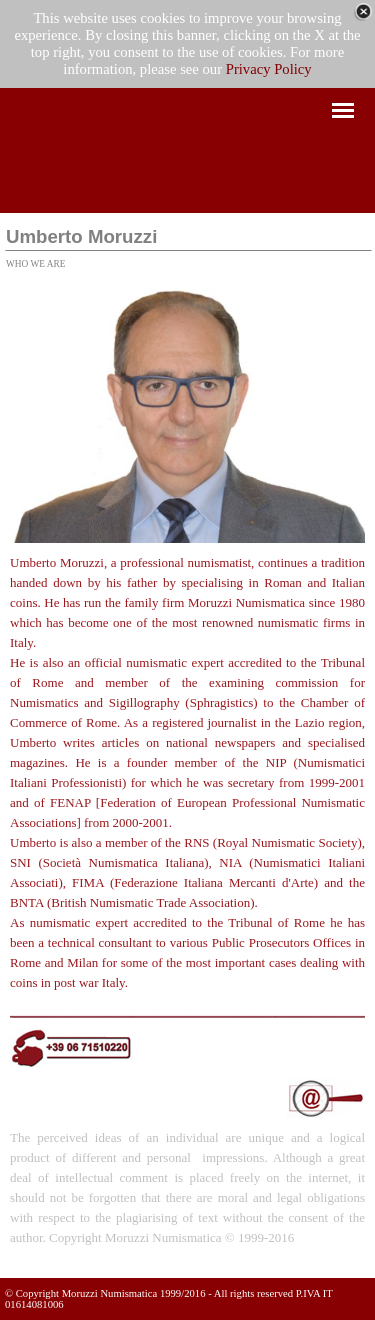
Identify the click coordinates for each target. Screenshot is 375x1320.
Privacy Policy (269, 69)
